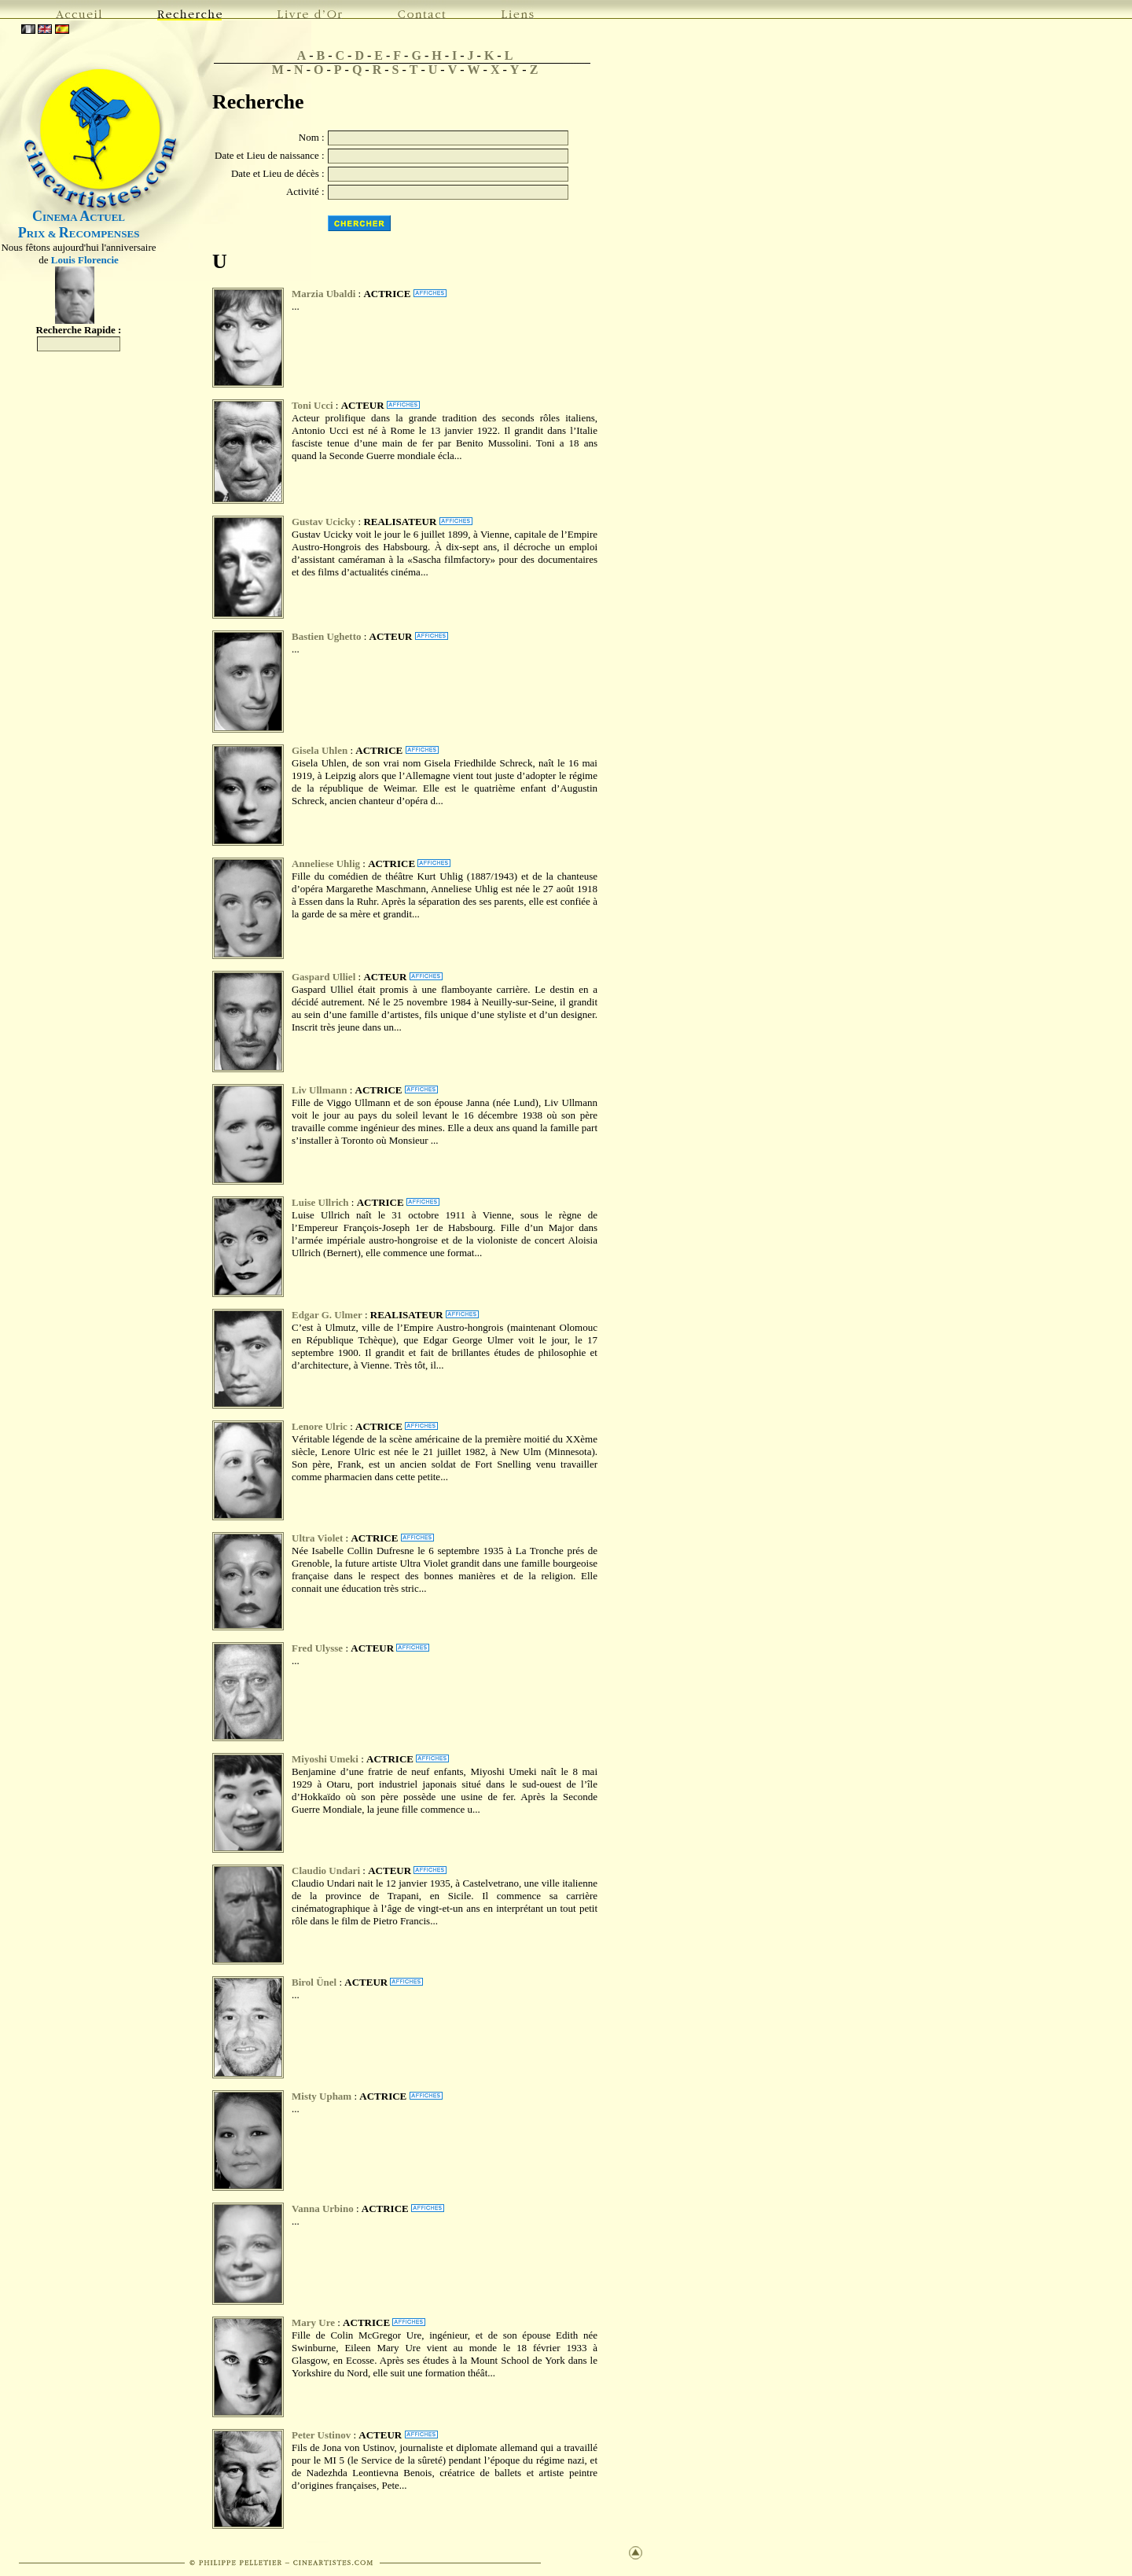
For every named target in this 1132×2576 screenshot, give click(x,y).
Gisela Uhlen (319, 750)
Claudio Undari (326, 1870)
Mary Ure (313, 2322)
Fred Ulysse (318, 1648)
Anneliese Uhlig (326, 863)
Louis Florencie (85, 260)
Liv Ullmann (319, 1090)
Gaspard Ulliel (323, 977)
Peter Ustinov (321, 2435)
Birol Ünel (314, 1982)
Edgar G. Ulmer (327, 1315)
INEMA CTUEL (78, 217)
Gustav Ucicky (323, 521)
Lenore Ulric (319, 1426)
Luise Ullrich (320, 1202)
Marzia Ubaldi (323, 293)
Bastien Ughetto (326, 636)
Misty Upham (321, 2096)
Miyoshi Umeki (325, 1759)
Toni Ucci (312, 405)
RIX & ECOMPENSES (79, 234)
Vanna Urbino (324, 2208)
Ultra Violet (317, 1538)
